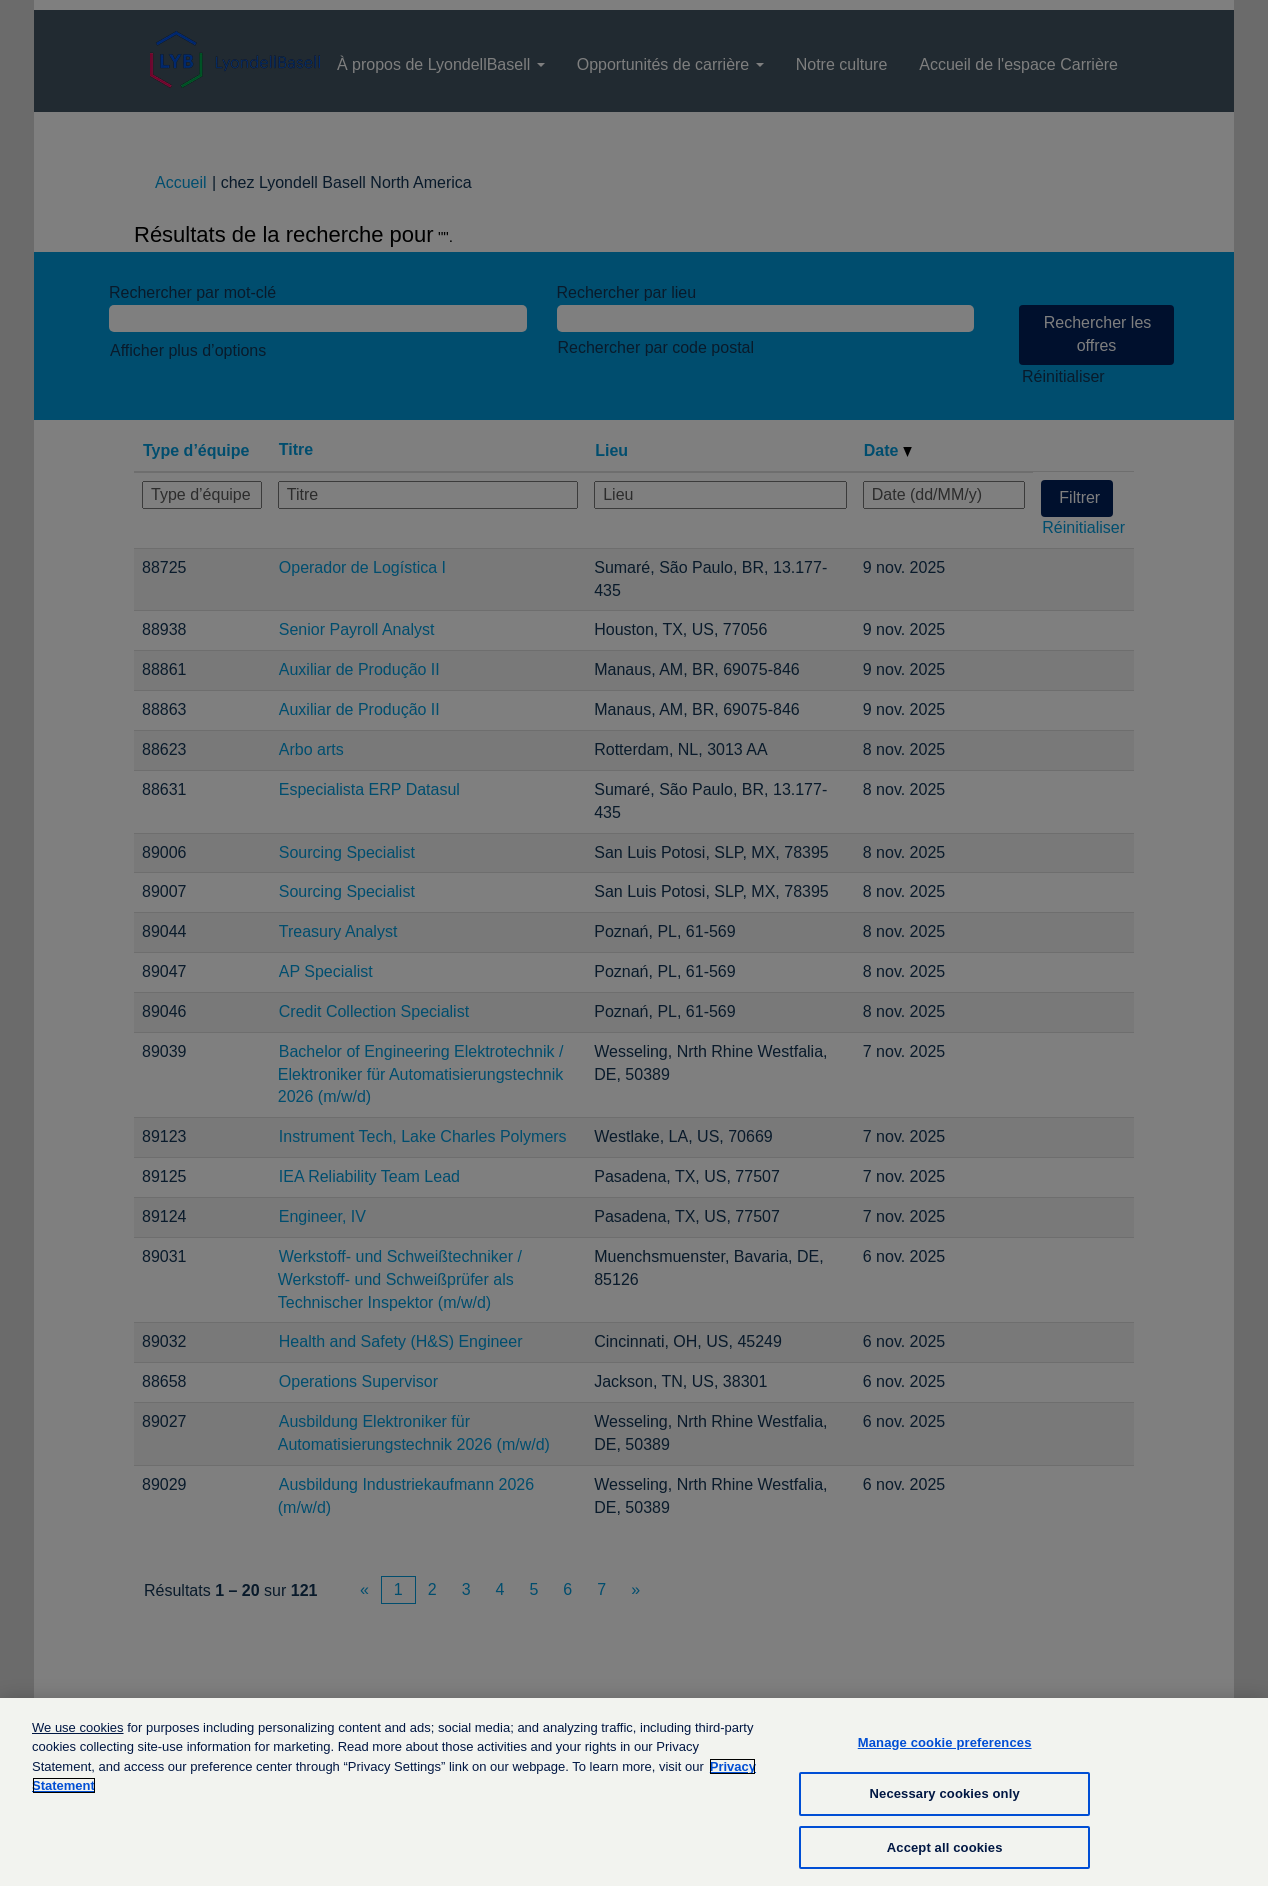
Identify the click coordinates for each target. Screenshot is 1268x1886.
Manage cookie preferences (945, 1755)
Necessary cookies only (945, 1807)
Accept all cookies (945, 1860)
